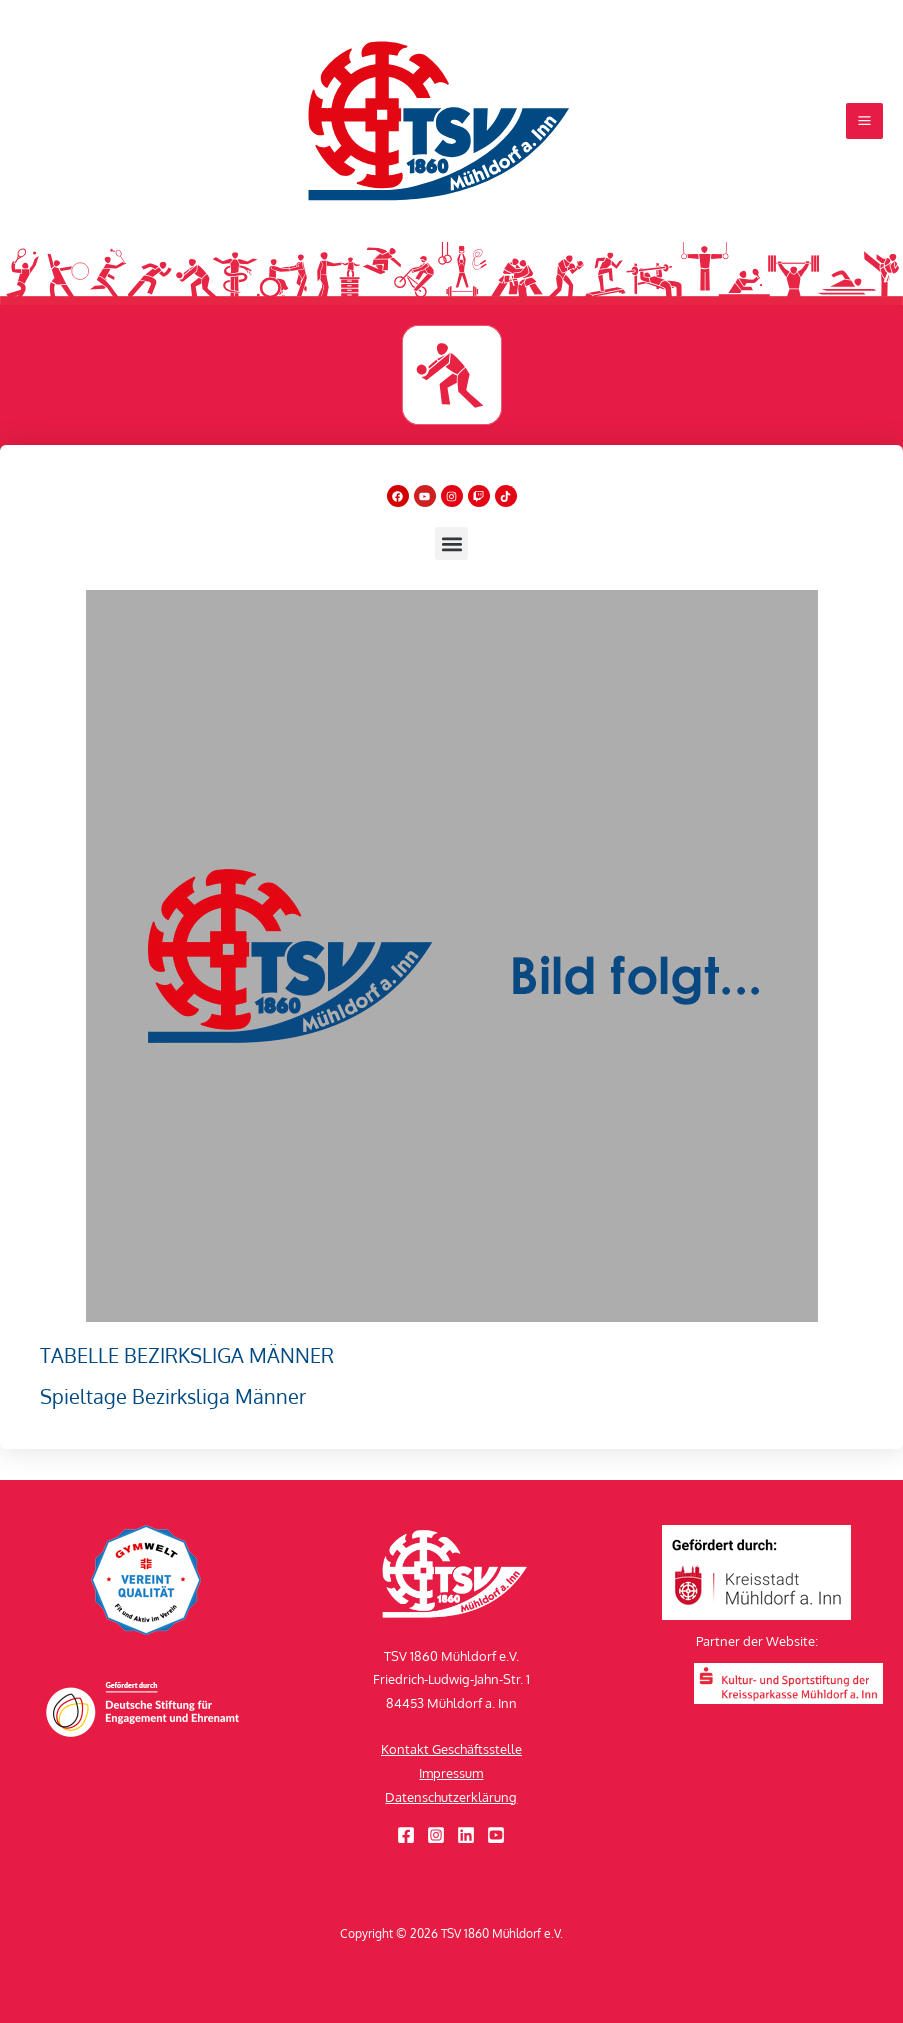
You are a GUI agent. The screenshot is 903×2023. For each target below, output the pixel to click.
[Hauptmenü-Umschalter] (864, 136)
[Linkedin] (466, 1835)
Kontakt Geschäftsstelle (451, 1749)
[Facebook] (406, 1835)
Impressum (451, 1773)
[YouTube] (496, 1835)
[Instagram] (436, 1835)
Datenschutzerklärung (451, 1797)
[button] (451, 574)
